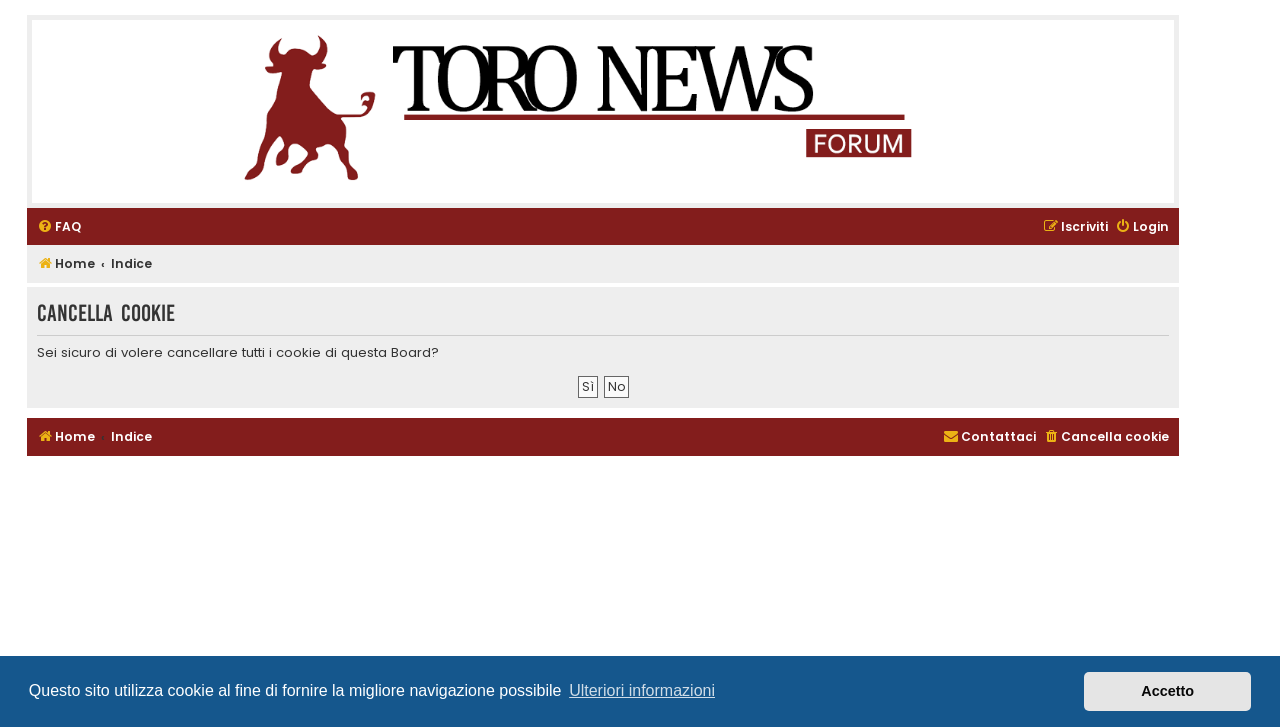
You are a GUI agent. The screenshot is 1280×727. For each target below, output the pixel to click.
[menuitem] (59, 227)
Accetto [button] (1167, 691)
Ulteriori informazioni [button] (642, 690)
